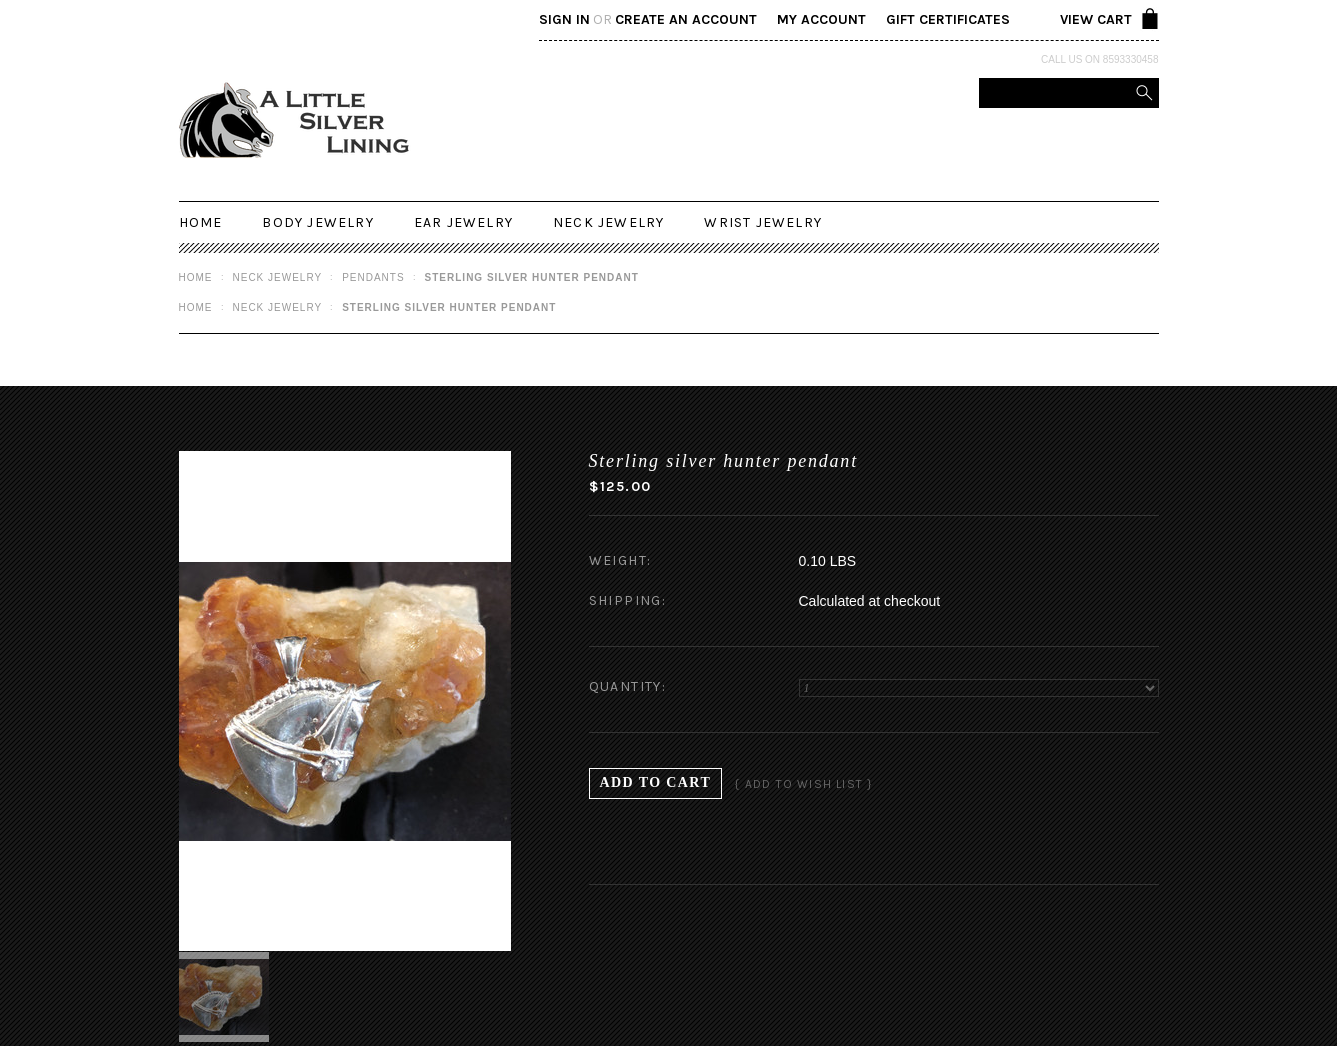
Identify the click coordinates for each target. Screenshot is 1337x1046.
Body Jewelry (317, 222)
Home (196, 277)
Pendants (373, 277)
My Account (821, 19)
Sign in (564, 19)
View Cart (1096, 19)
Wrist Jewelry (763, 222)
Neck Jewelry (608, 222)
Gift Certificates (948, 19)
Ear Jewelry (463, 222)
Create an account (686, 19)
